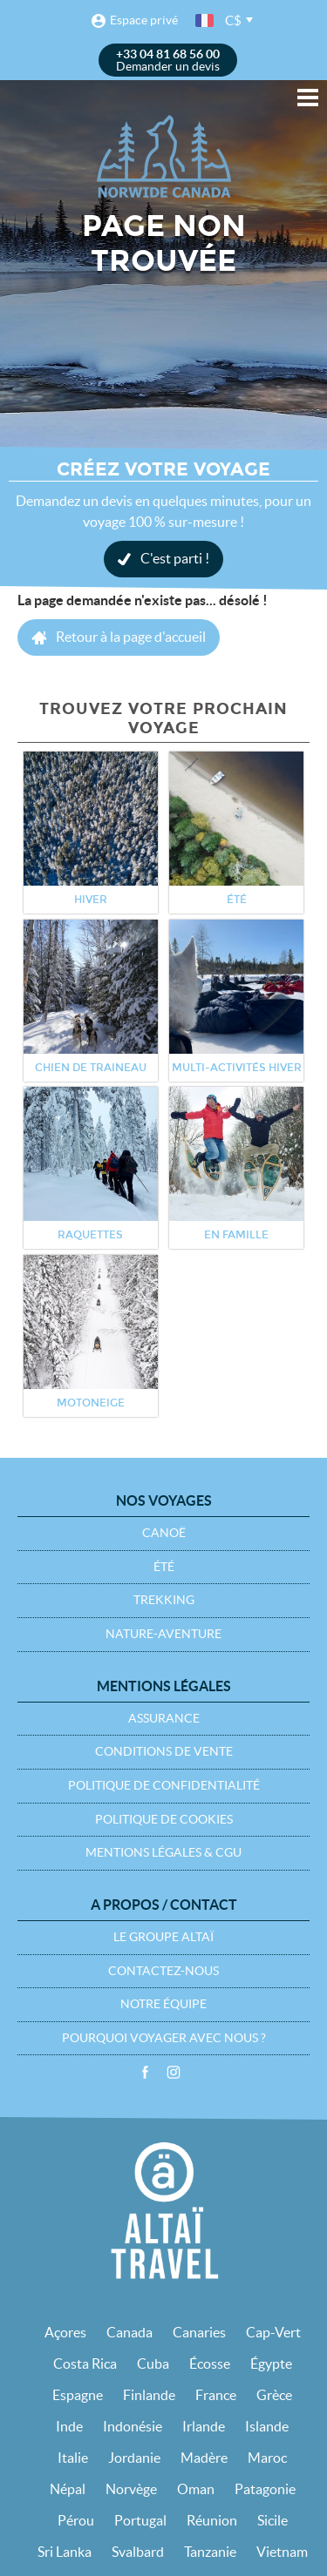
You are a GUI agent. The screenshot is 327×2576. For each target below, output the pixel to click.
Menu (307, 97)
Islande (267, 2426)
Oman (196, 2489)
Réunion (212, 2520)
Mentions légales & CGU (163, 1852)
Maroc (267, 2457)
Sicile (272, 2520)
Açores (65, 2332)
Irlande (203, 2426)
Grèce (274, 2395)
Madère (204, 2457)
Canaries (199, 2332)
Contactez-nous (163, 1971)
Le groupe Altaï (163, 1937)
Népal (67, 2489)
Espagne (77, 2395)
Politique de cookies (164, 1819)
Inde (69, 2426)
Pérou (76, 2520)
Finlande (149, 2395)
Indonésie (132, 2426)
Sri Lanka (64, 2551)
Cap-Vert (273, 2332)
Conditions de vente (164, 1751)
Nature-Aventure (163, 1634)
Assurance (164, 1718)
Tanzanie (210, 2551)
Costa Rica (85, 2363)
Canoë (164, 1533)
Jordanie (134, 2457)
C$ (233, 20)
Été (163, 1567)
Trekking (163, 1600)
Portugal (140, 2520)
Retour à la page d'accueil (131, 636)
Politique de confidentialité (164, 1785)
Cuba (153, 2363)
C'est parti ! (174, 558)
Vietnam (282, 2551)
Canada (129, 2332)
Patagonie (265, 2489)
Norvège (131, 2489)
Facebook (144, 2072)
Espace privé (144, 20)
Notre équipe (163, 2004)
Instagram (173, 2072)
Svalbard (138, 2551)
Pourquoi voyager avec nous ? (164, 2038)
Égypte (271, 2363)
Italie (73, 2457)
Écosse (209, 2363)
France (215, 2395)
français (205, 20)
